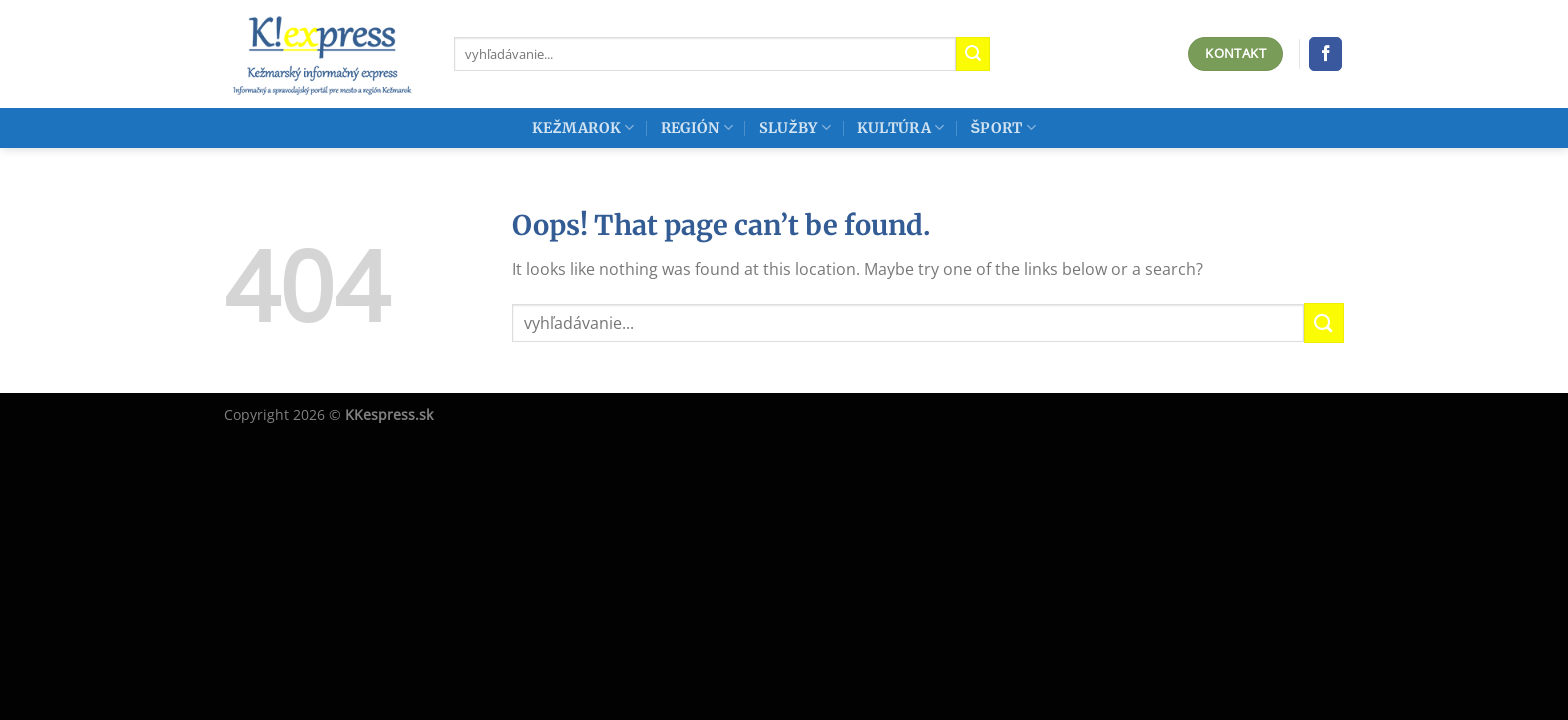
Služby (795, 127)
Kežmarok (583, 127)
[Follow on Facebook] (1325, 54)
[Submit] (973, 54)
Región (697, 127)
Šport (1003, 127)
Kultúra (901, 127)
